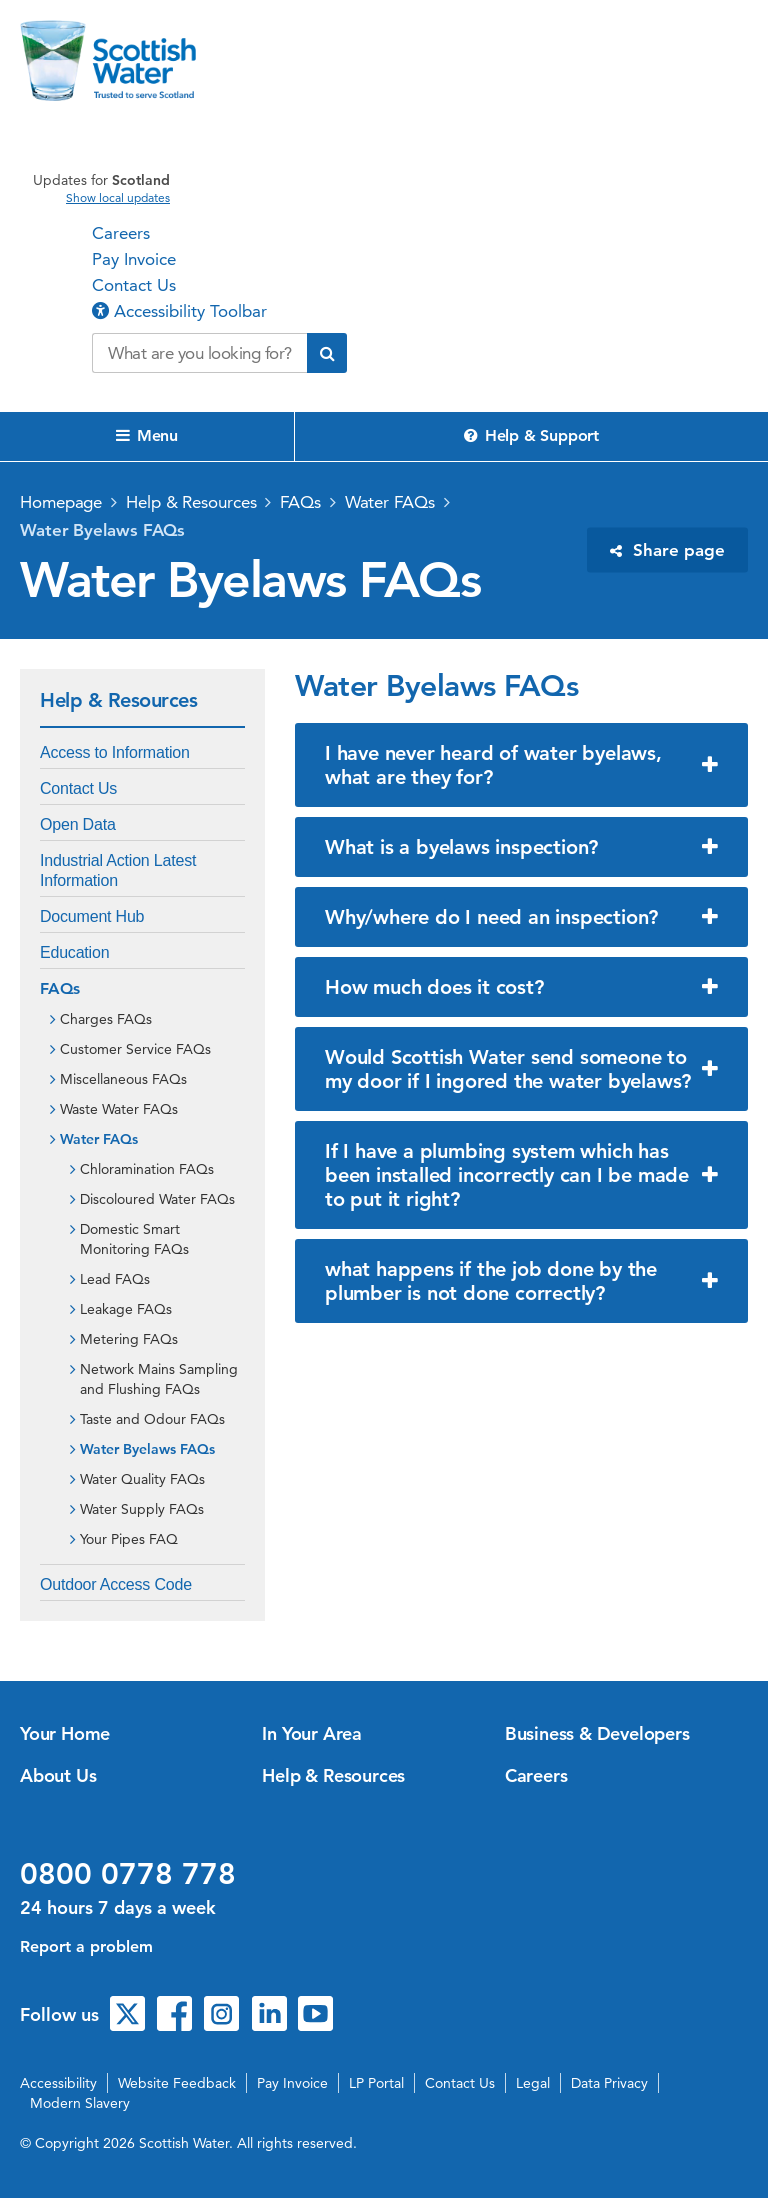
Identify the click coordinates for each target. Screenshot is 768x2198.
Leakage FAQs (126, 1309)
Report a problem (86, 1946)
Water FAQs (390, 502)
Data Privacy (609, 2083)
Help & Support (531, 435)
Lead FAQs (115, 1279)
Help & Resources (191, 502)
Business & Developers (597, 1733)
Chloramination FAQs (147, 1169)
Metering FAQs (129, 1339)
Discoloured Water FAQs (157, 1199)
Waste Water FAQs (119, 1109)
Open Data (78, 824)
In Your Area (312, 1733)
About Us (58, 1775)
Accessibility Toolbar (179, 311)
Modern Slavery (80, 2103)
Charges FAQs (106, 1019)
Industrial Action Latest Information (118, 870)
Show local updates (118, 198)
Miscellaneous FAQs (123, 1079)
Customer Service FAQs (135, 1049)
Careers (121, 233)
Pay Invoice (134, 259)
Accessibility (58, 2083)
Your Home (65, 1733)
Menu (147, 435)
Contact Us (134, 285)
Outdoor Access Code (116, 1584)
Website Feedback (177, 2083)
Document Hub (92, 916)
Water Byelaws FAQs (102, 530)
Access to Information (115, 752)
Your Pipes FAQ (129, 1539)
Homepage (61, 502)
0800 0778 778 (128, 1874)
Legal (533, 2083)
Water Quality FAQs (142, 1479)
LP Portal (376, 2083)
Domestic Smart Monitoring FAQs (134, 1239)
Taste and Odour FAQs (152, 1419)
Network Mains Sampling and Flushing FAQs (159, 1379)
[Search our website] (199, 353)
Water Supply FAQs (142, 1509)
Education (74, 952)
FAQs (300, 502)
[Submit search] (327, 353)
